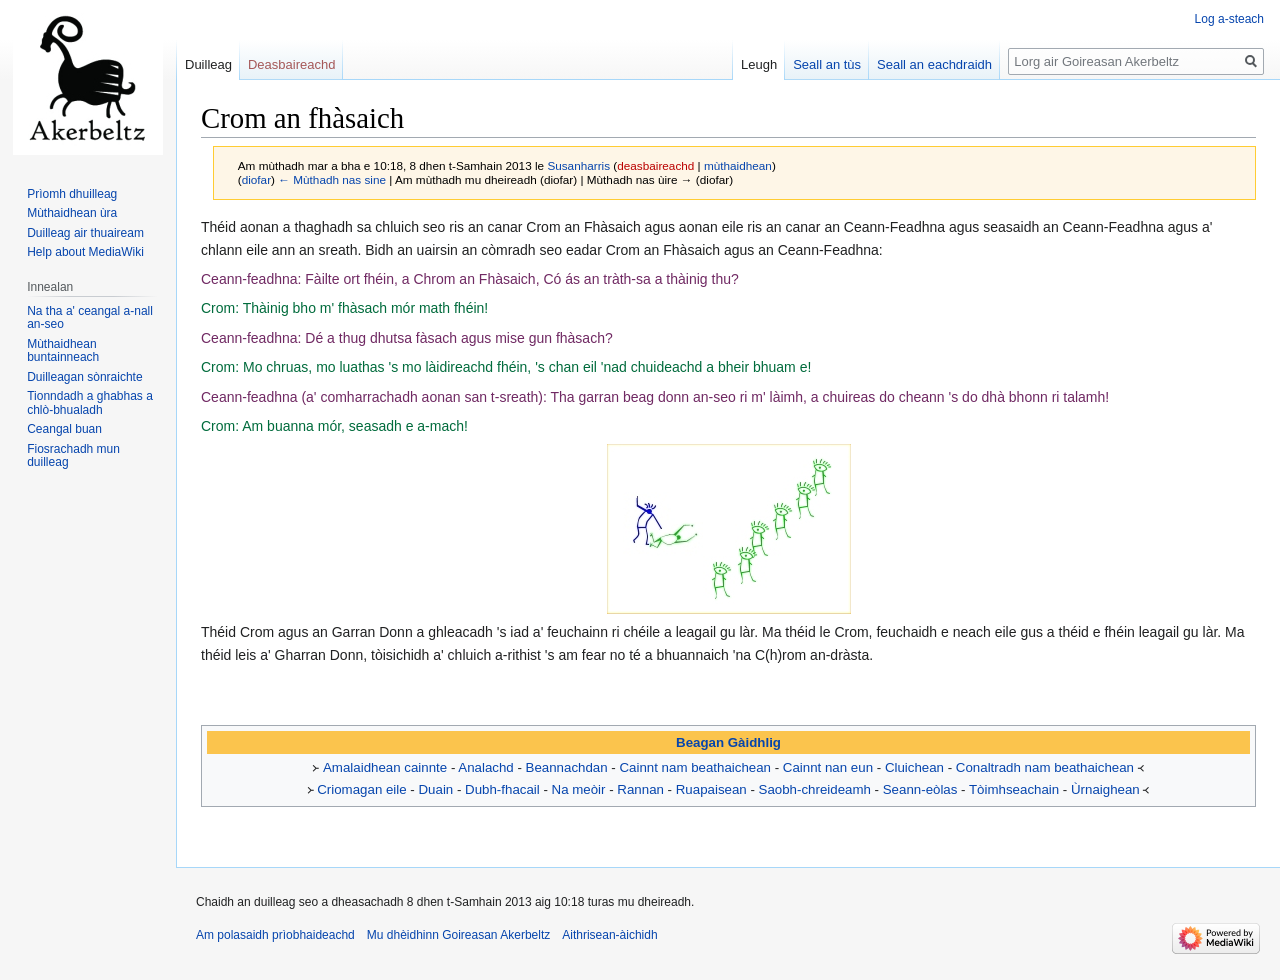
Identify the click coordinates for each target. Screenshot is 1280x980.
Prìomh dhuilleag (72, 194)
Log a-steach (1229, 19)
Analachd (485, 767)
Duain (436, 789)
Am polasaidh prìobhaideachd (275, 935)
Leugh (759, 64)
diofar (256, 179)
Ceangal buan (64, 429)
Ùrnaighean (1105, 789)
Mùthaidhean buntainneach (63, 351)
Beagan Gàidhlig (728, 742)
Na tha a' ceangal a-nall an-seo (90, 318)
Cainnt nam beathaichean (695, 767)
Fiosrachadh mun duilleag (73, 456)
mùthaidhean (738, 165)
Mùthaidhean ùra (72, 213)
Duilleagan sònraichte (84, 377)
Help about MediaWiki (85, 252)
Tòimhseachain (1014, 789)
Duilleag (208, 64)
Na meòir (579, 789)
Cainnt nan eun (828, 767)
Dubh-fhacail (502, 789)
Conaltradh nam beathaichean (1045, 767)
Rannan (640, 789)
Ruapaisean (711, 789)
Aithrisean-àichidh (609, 935)
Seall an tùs (827, 64)
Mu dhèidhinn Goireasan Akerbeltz (458, 935)
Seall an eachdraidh (934, 64)
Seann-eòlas (920, 789)
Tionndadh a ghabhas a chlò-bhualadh (90, 403)
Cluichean (914, 767)
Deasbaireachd (291, 64)
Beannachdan (567, 767)
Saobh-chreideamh (815, 789)
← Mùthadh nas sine (332, 179)
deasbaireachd (655, 165)
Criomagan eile (361, 789)
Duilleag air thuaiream (85, 233)
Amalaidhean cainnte (385, 767)
